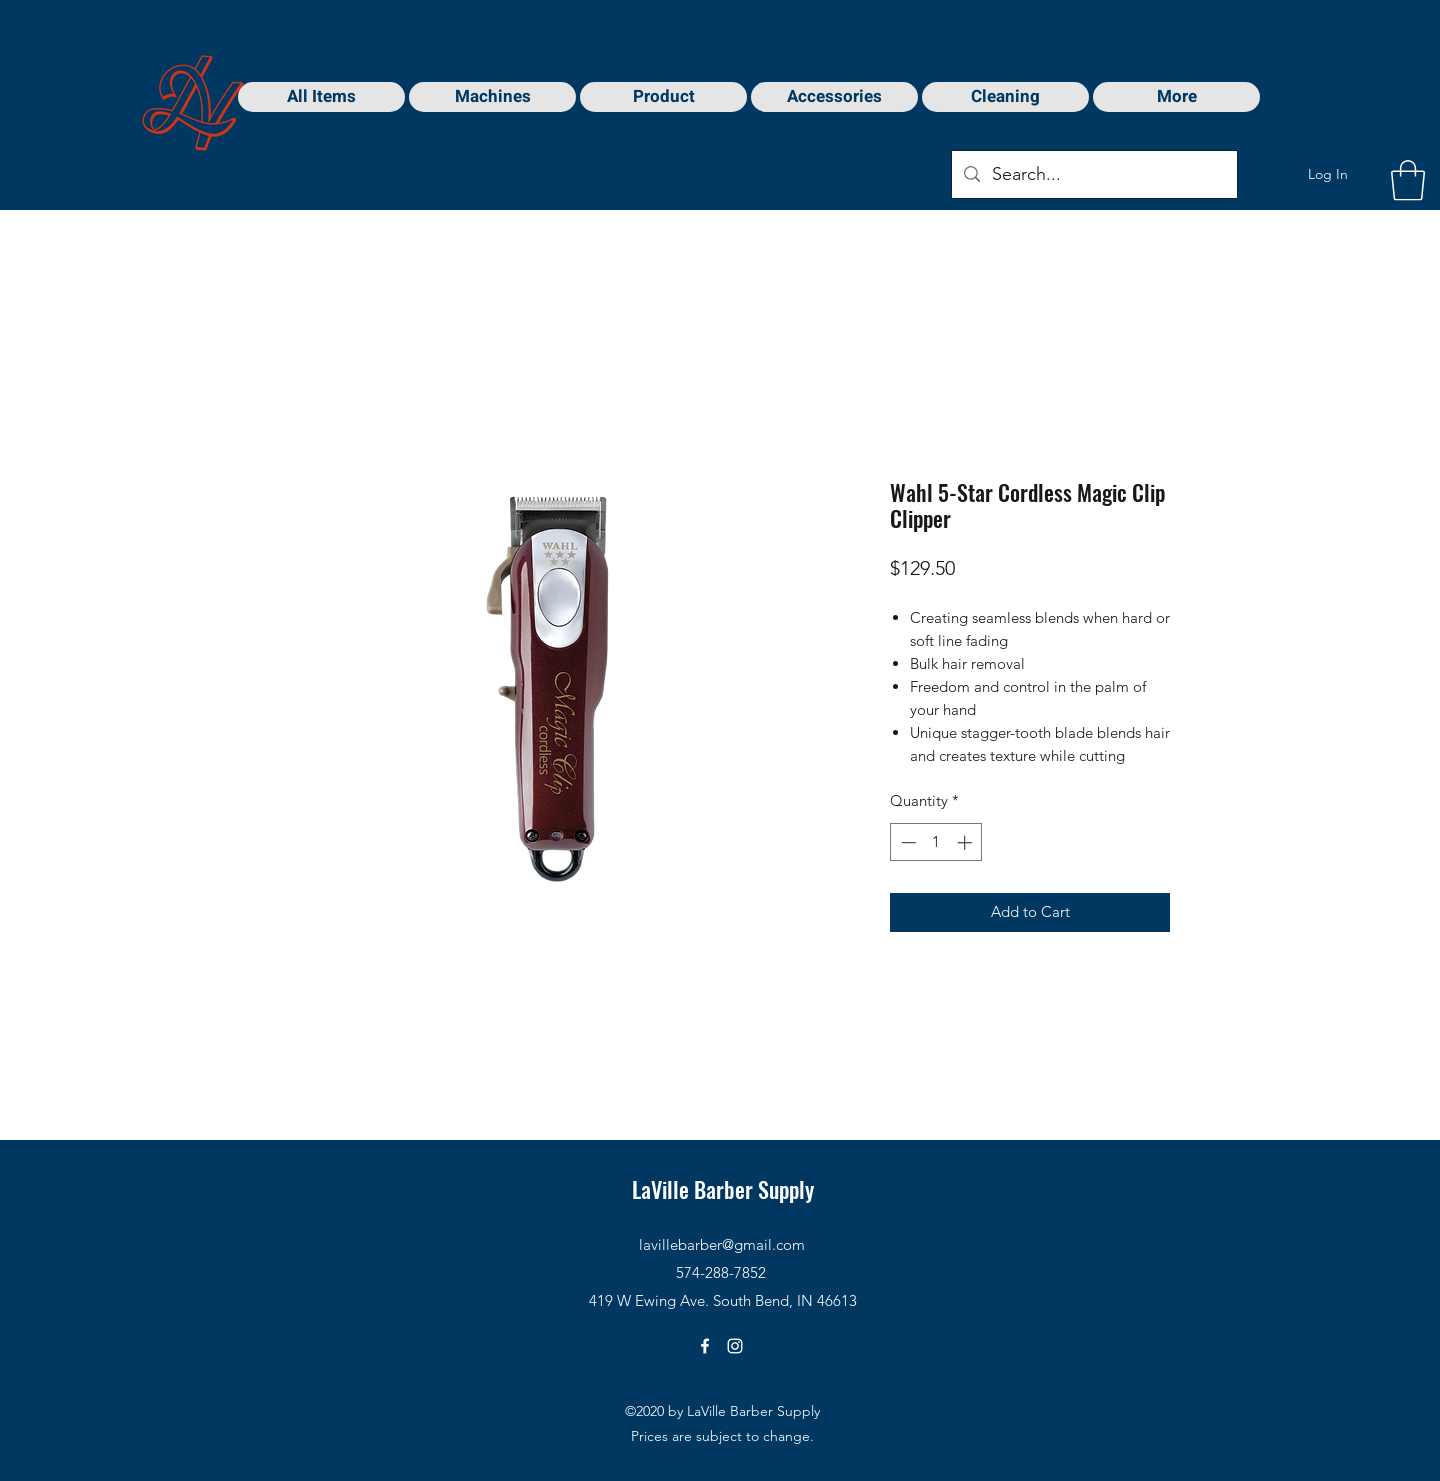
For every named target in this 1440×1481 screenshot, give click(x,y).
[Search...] (1093, 175)
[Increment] (966, 842)
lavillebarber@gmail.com (722, 1244)
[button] (1408, 180)
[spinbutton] (936, 842)
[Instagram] (735, 1346)
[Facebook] (705, 1346)
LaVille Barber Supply (723, 1189)
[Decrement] (906, 842)
